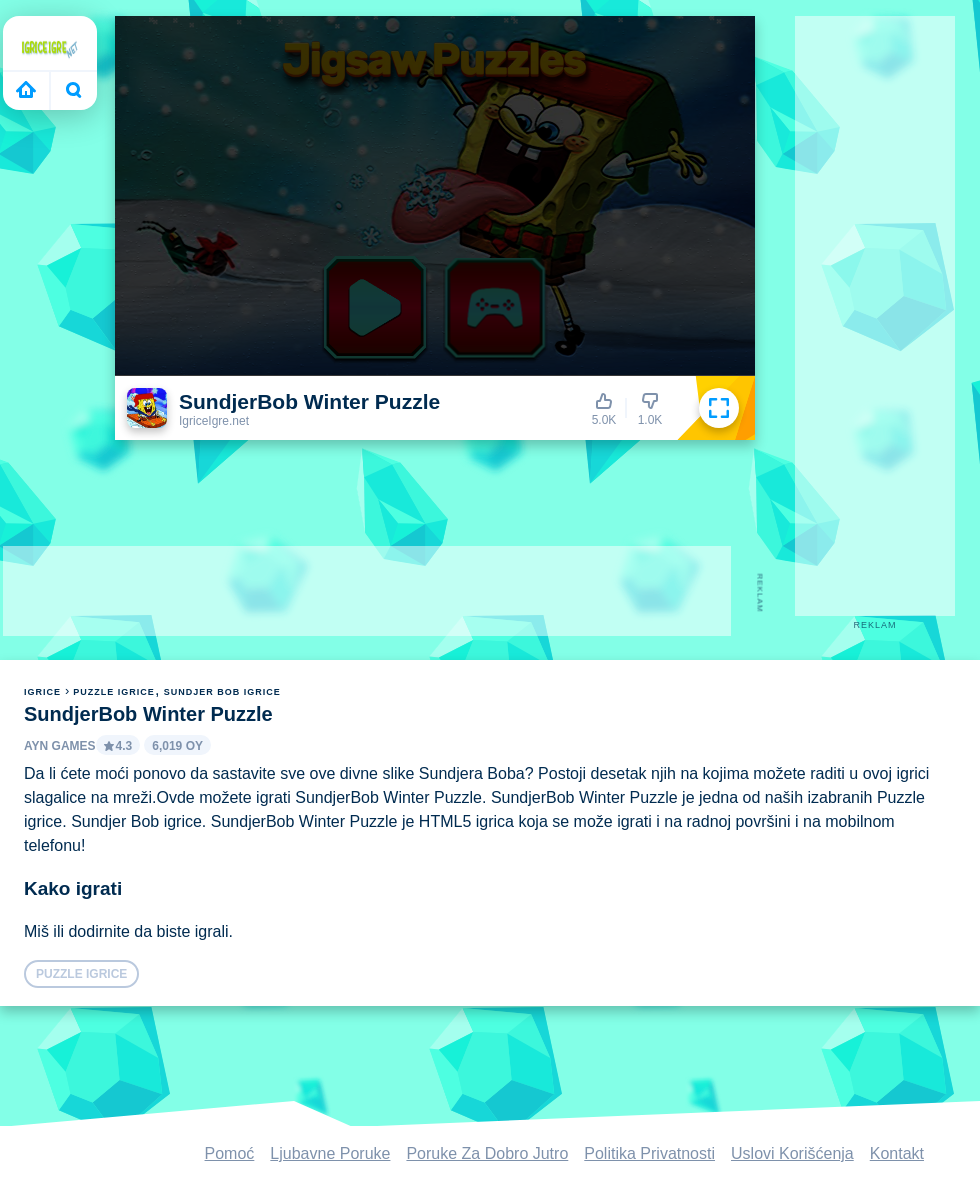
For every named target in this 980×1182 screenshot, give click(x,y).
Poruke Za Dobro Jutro (487, 1153)
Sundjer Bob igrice (222, 692)
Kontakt (897, 1153)
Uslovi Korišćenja (792, 1153)
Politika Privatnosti (649, 1153)
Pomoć (230, 1153)
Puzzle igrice (114, 692)
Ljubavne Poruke (330, 1153)
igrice (42, 692)
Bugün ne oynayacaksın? (74, 90)
